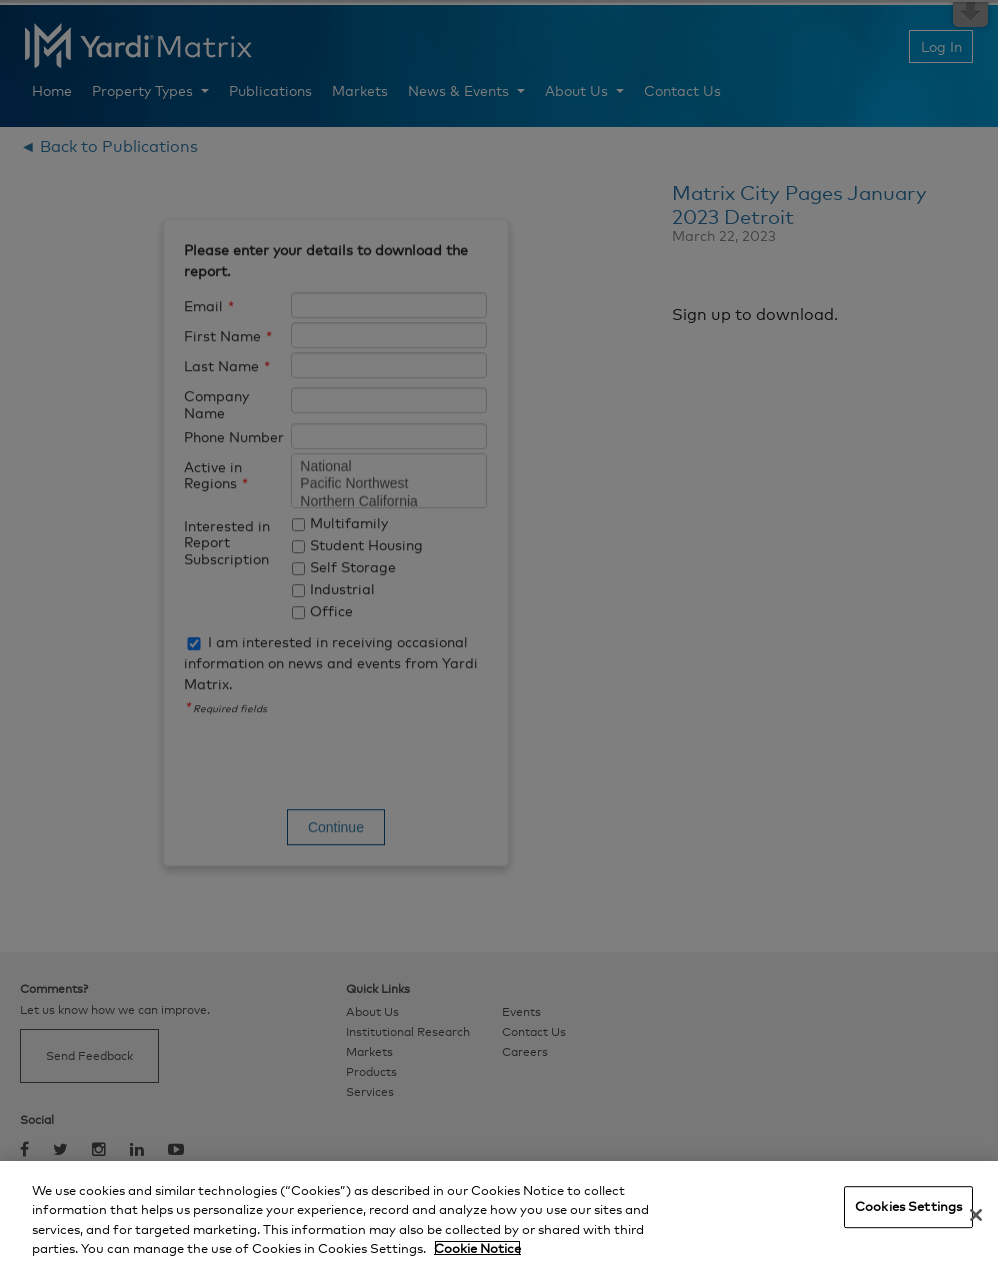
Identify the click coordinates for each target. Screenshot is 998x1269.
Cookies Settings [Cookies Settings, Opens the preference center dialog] (908, 1206)
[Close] (976, 1215)
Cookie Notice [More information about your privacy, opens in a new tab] (477, 1248)
